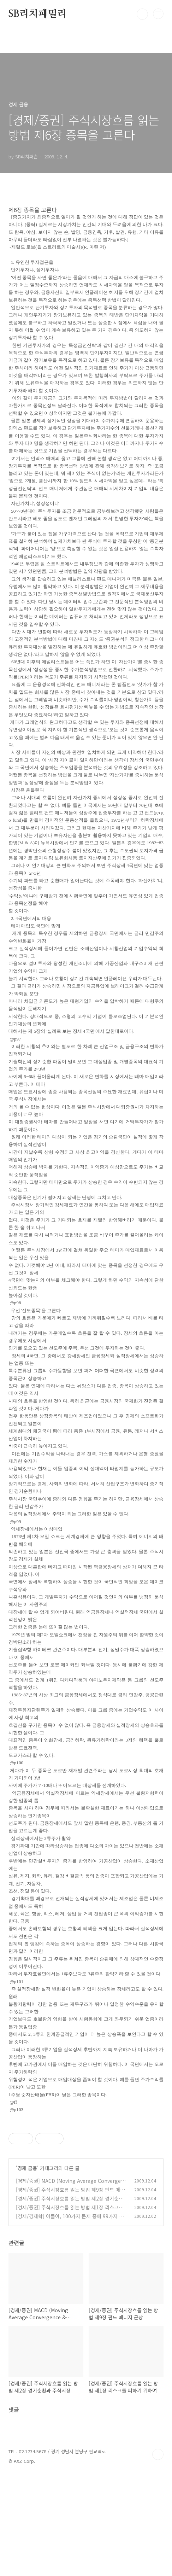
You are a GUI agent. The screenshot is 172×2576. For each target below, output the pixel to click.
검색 (142, 14)
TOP (158, 2553)
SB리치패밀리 (37, 14)
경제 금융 (27, 2267)
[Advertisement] (86, 2170)
